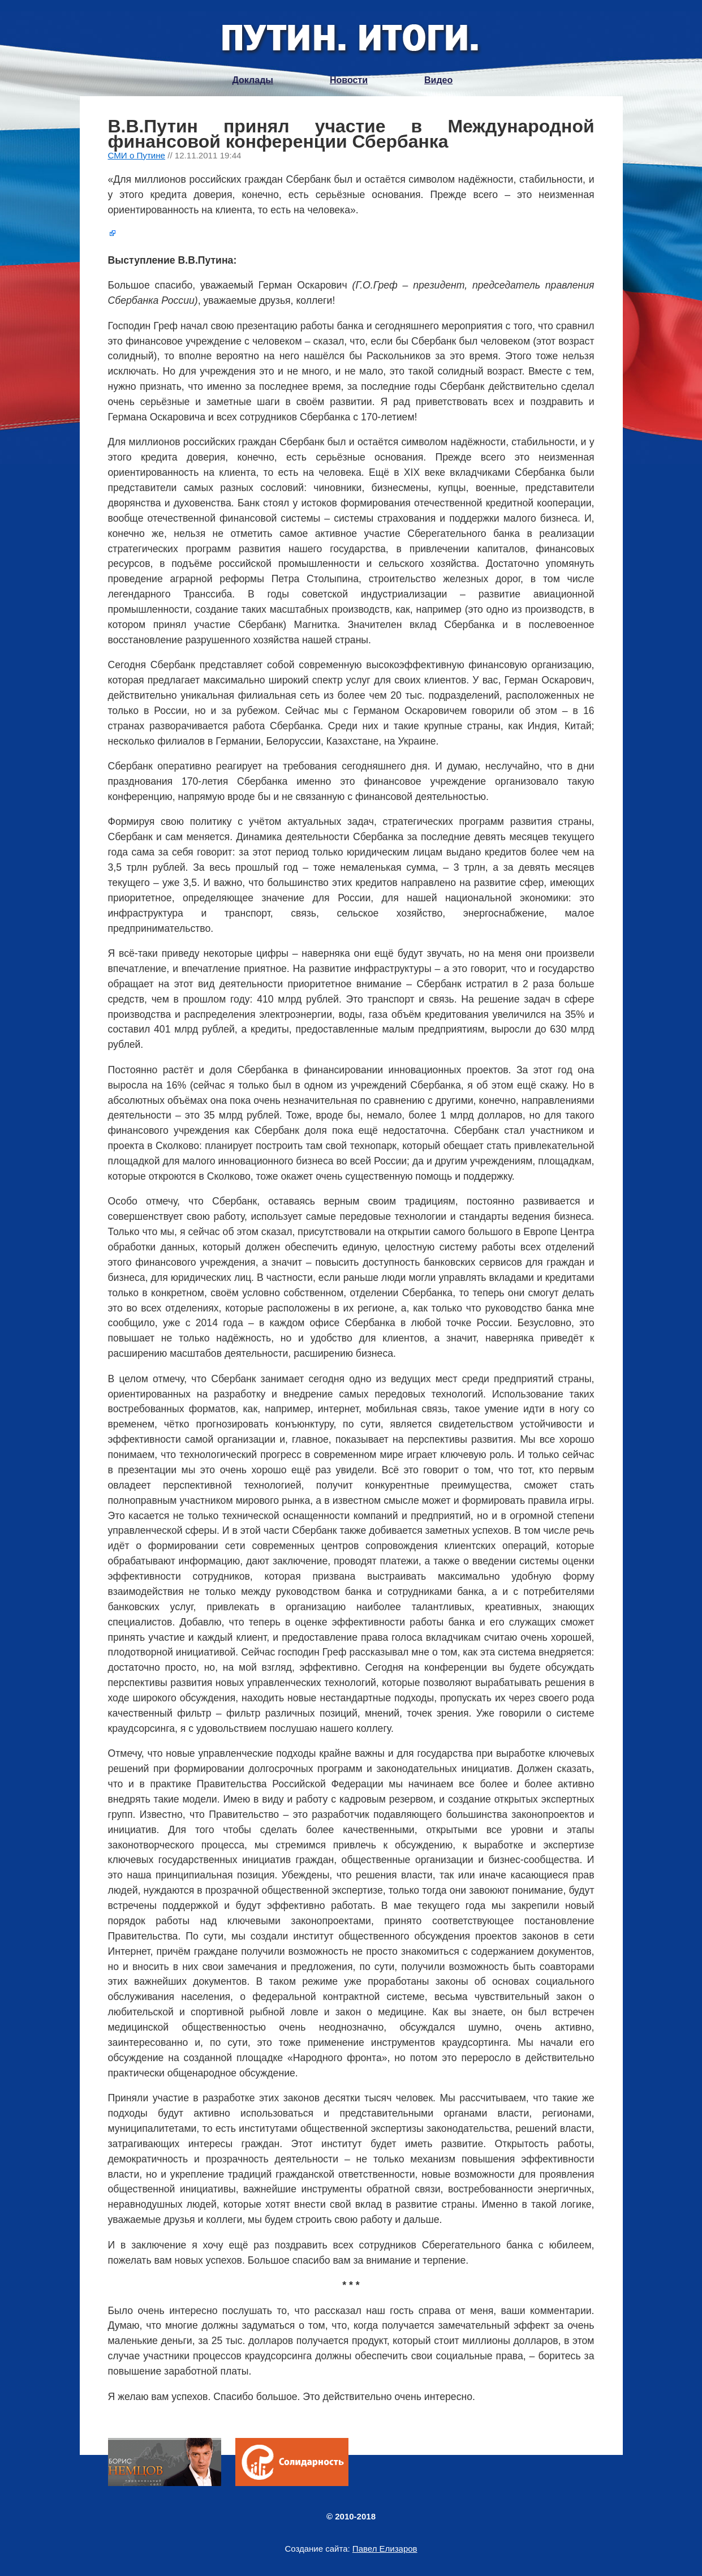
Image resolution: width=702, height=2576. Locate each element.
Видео (438, 80)
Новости (349, 80)
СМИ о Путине (137, 155)
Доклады (252, 80)
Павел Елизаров (384, 2548)
